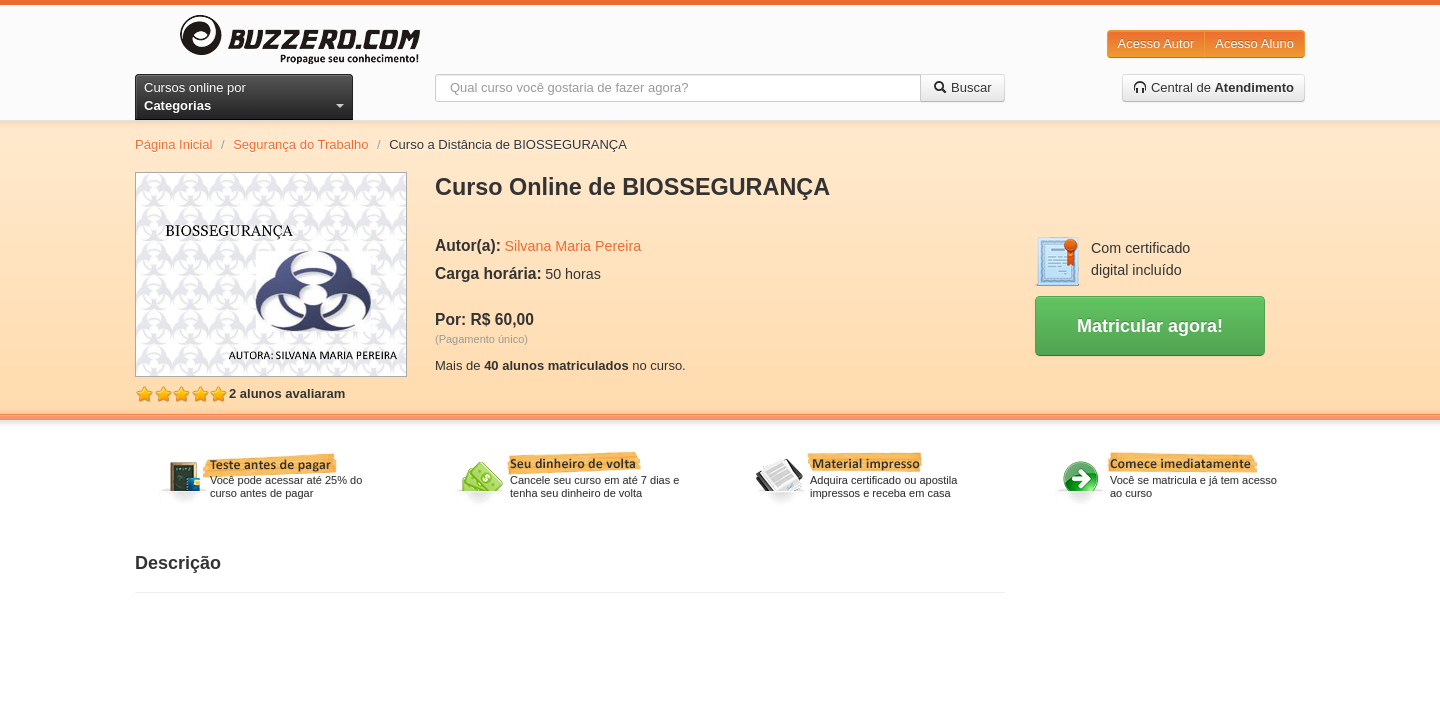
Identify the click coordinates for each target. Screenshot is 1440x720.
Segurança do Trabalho (300, 144)
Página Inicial (173, 144)
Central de (1213, 87)
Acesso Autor (1156, 43)
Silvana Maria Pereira (572, 246)
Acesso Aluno (1254, 43)
